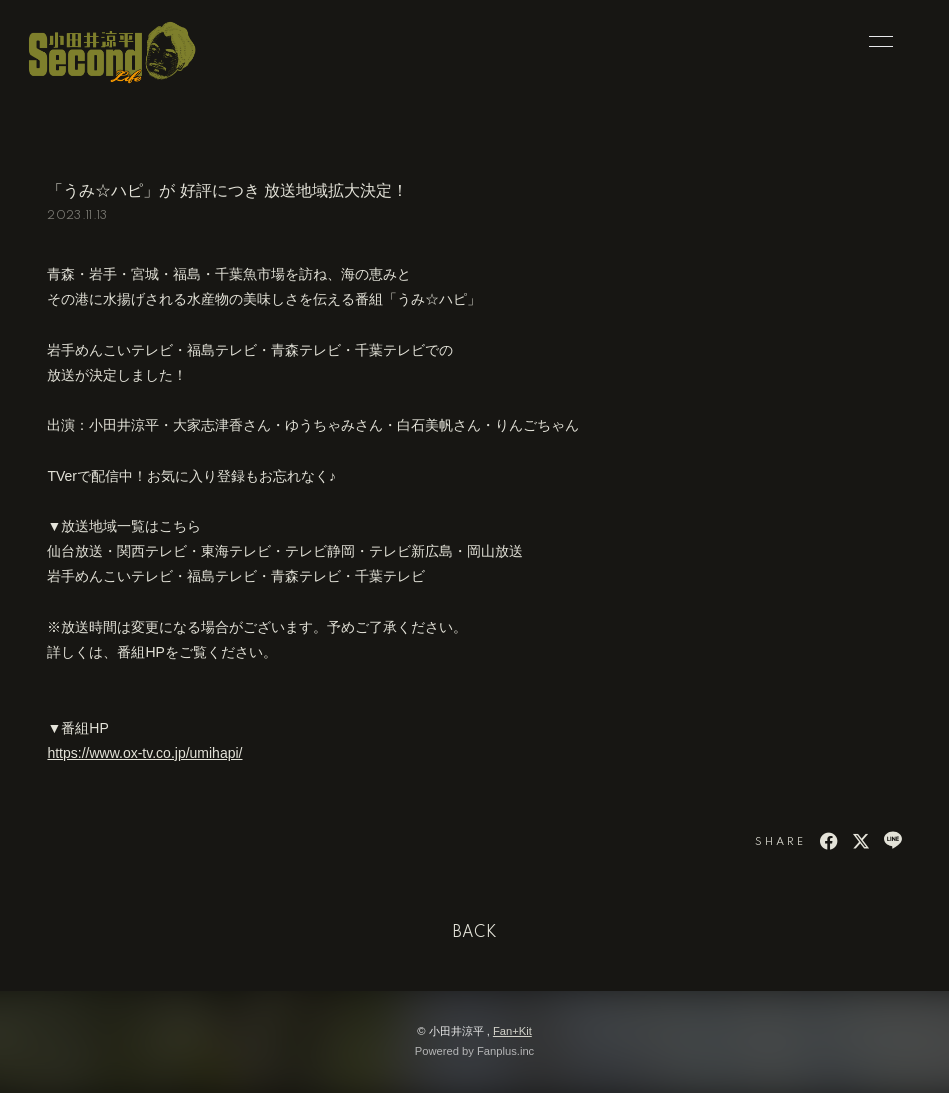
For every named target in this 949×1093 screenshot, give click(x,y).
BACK (475, 933)
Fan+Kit (512, 1031)
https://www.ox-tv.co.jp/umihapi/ (144, 753)
